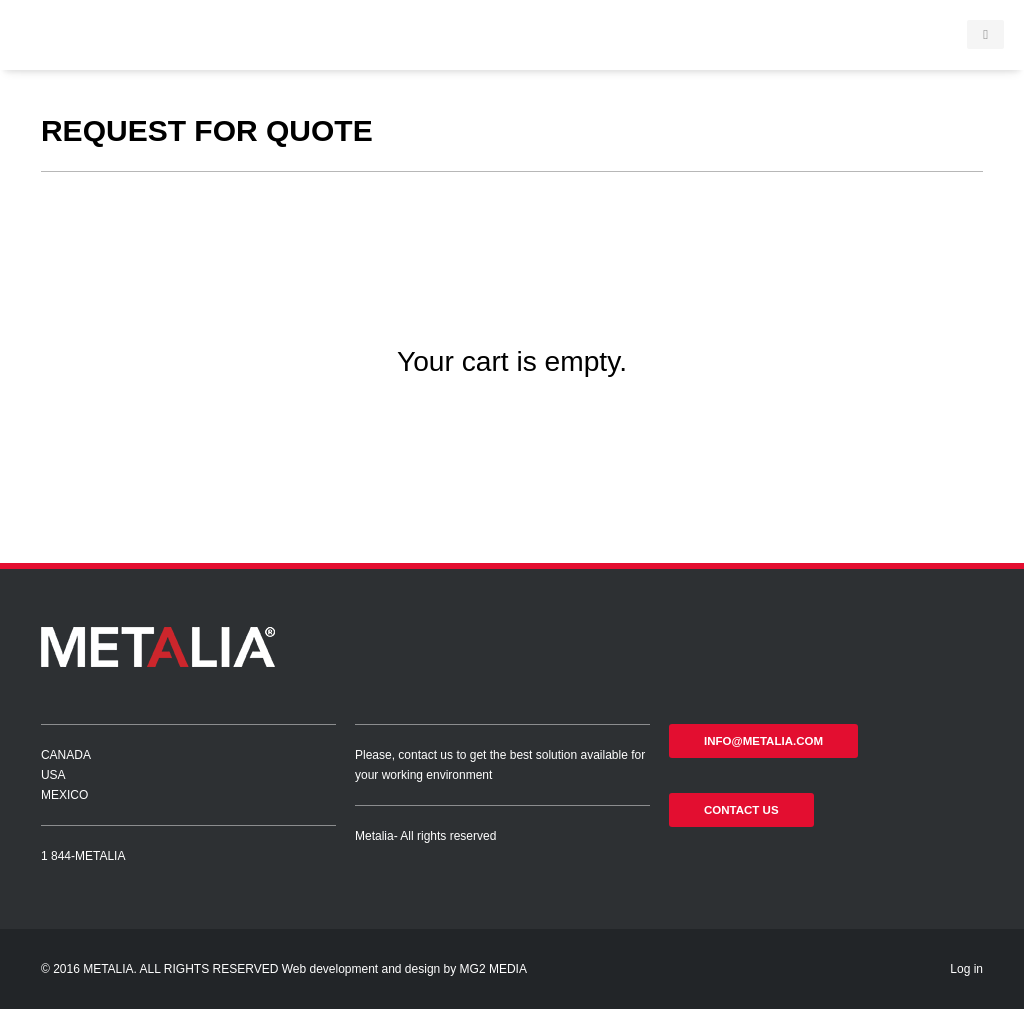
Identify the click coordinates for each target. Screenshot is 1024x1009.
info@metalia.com (763, 741)
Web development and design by (371, 969)
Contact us (741, 810)
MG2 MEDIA (493, 969)
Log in (966, 969)
